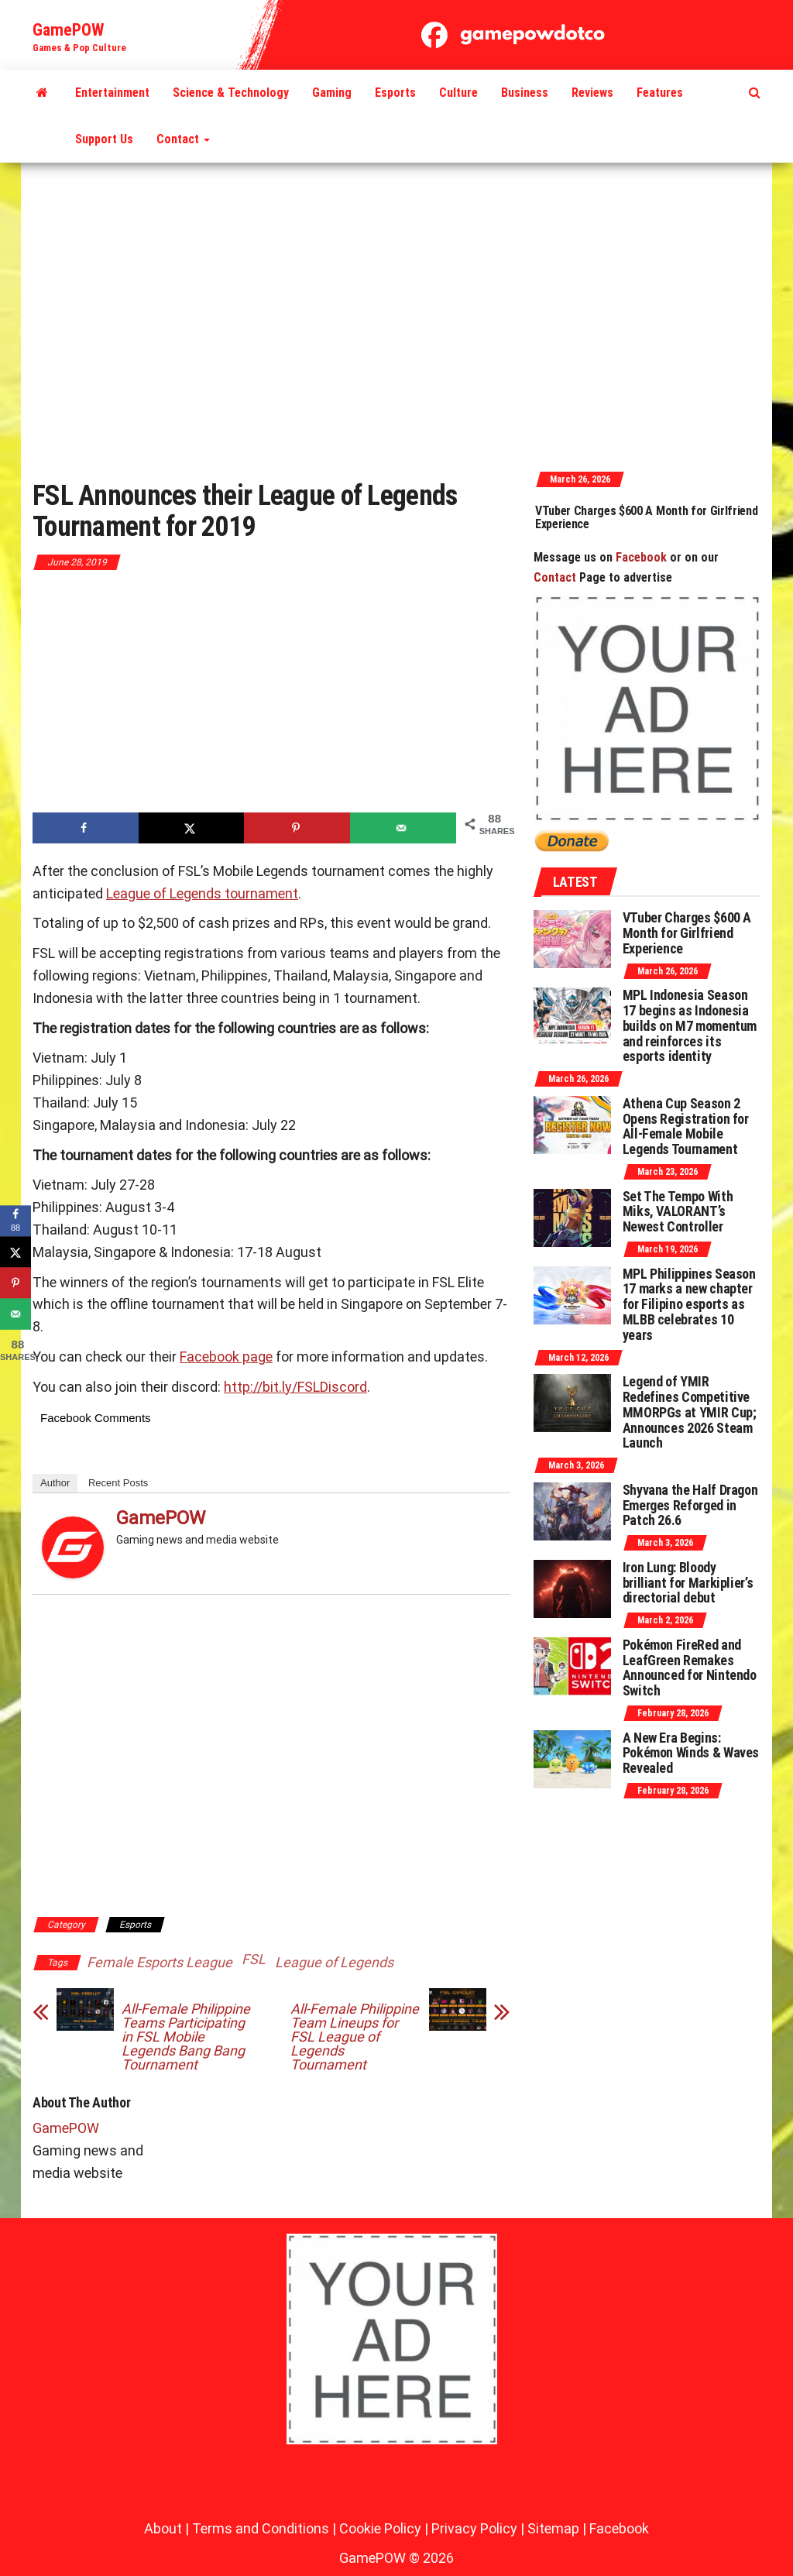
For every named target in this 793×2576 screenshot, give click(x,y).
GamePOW (68, 29)
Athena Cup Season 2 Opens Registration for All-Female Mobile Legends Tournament (686, 1126)
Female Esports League (159, 1962)
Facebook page (226, 1356)
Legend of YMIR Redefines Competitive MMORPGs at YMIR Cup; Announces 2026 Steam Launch (690, 1412)
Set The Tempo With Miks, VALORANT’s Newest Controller (678, 1211)
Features (660, 92)
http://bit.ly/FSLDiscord (295, 1387)
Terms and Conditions (260, 2528)
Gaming (332, 92)
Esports (395, 92)
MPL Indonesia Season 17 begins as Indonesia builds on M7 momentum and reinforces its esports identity (690, 1025)
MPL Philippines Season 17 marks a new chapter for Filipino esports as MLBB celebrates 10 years (689, 1304)
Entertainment (112, 92)
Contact (183, 139)
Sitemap (553, 2528)
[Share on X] (192, 827)
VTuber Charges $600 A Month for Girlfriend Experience (662, 517)
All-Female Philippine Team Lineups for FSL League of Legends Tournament (354, 2037)
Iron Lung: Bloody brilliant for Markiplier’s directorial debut (688, 1582)
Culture (458, 92)
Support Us (104, 139)
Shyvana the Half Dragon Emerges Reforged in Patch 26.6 (690, 1505)
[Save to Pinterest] (297, 827)
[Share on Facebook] (86, 827)
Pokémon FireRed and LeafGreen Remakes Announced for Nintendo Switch (690, 1667)
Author (55, 1483)
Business (524, 92)
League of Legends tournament (202, 893)
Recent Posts (118, 1483)
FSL (254, 1959)
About (163, 2528)
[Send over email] (403, 827)
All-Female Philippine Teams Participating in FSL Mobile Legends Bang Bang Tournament (186, 2037)
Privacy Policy (474, 2528)
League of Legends (334, 1962)
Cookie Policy (380, 2528)
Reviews (592, 92)
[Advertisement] (396, 315)
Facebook (641, 557)
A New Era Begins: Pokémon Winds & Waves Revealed (691, 1753)
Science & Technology (231, 92)
